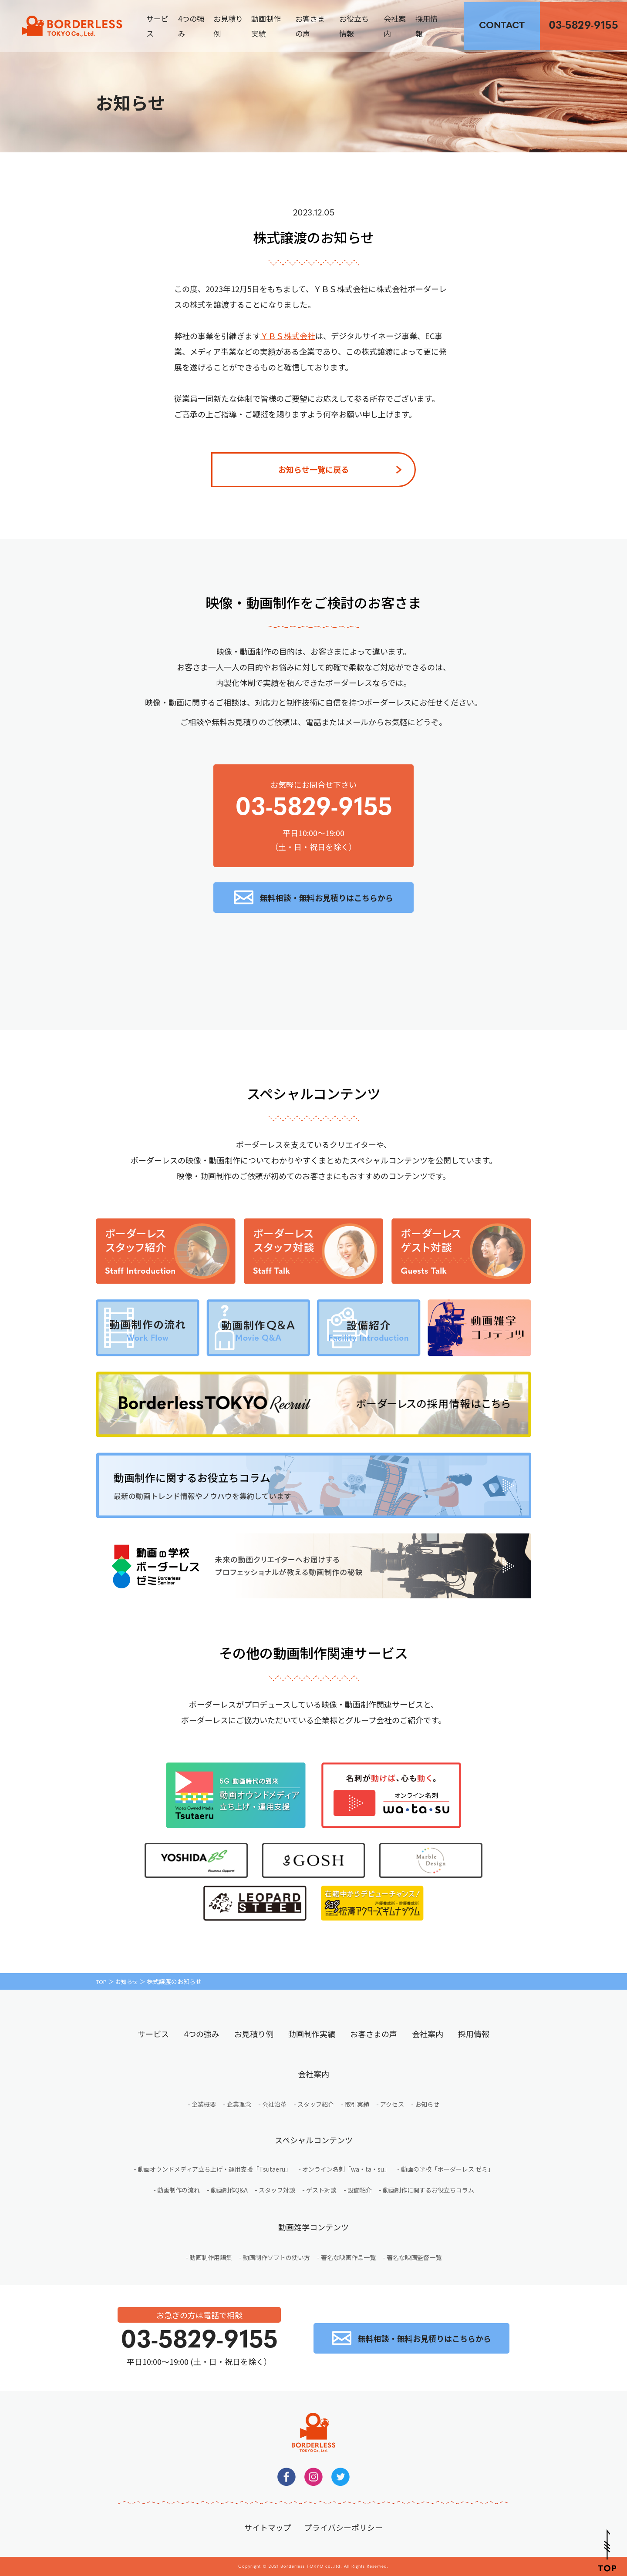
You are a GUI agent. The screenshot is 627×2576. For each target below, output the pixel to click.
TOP (102, 1981)
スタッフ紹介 (315, 2104)
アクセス (392, 2104)
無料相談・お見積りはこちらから (502, 26)
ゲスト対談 (321, 2190)
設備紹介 (359, 2190)
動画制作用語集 (210, 2257)
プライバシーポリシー (343, 2527)
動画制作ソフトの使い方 (276, 2257)
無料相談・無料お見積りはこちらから (326, 897)
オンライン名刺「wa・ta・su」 (346, 2169)
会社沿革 (274, 2104)
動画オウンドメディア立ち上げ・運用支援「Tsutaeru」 (214, 2169)
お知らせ (129, 1981)
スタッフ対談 (277, 2190)
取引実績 (357, 2104)
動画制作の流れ (178, 2190)
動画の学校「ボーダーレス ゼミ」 (447, 2169)
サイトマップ (267, 2527)
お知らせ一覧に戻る (313, 469)
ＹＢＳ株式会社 (287, 335)
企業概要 (204, 2104)
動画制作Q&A (229, 2190)
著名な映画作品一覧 (348, 2257)
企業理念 (239, 2104)
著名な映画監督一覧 (414, 2257)
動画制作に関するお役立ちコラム (428, 2190)
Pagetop (607, 2550)
